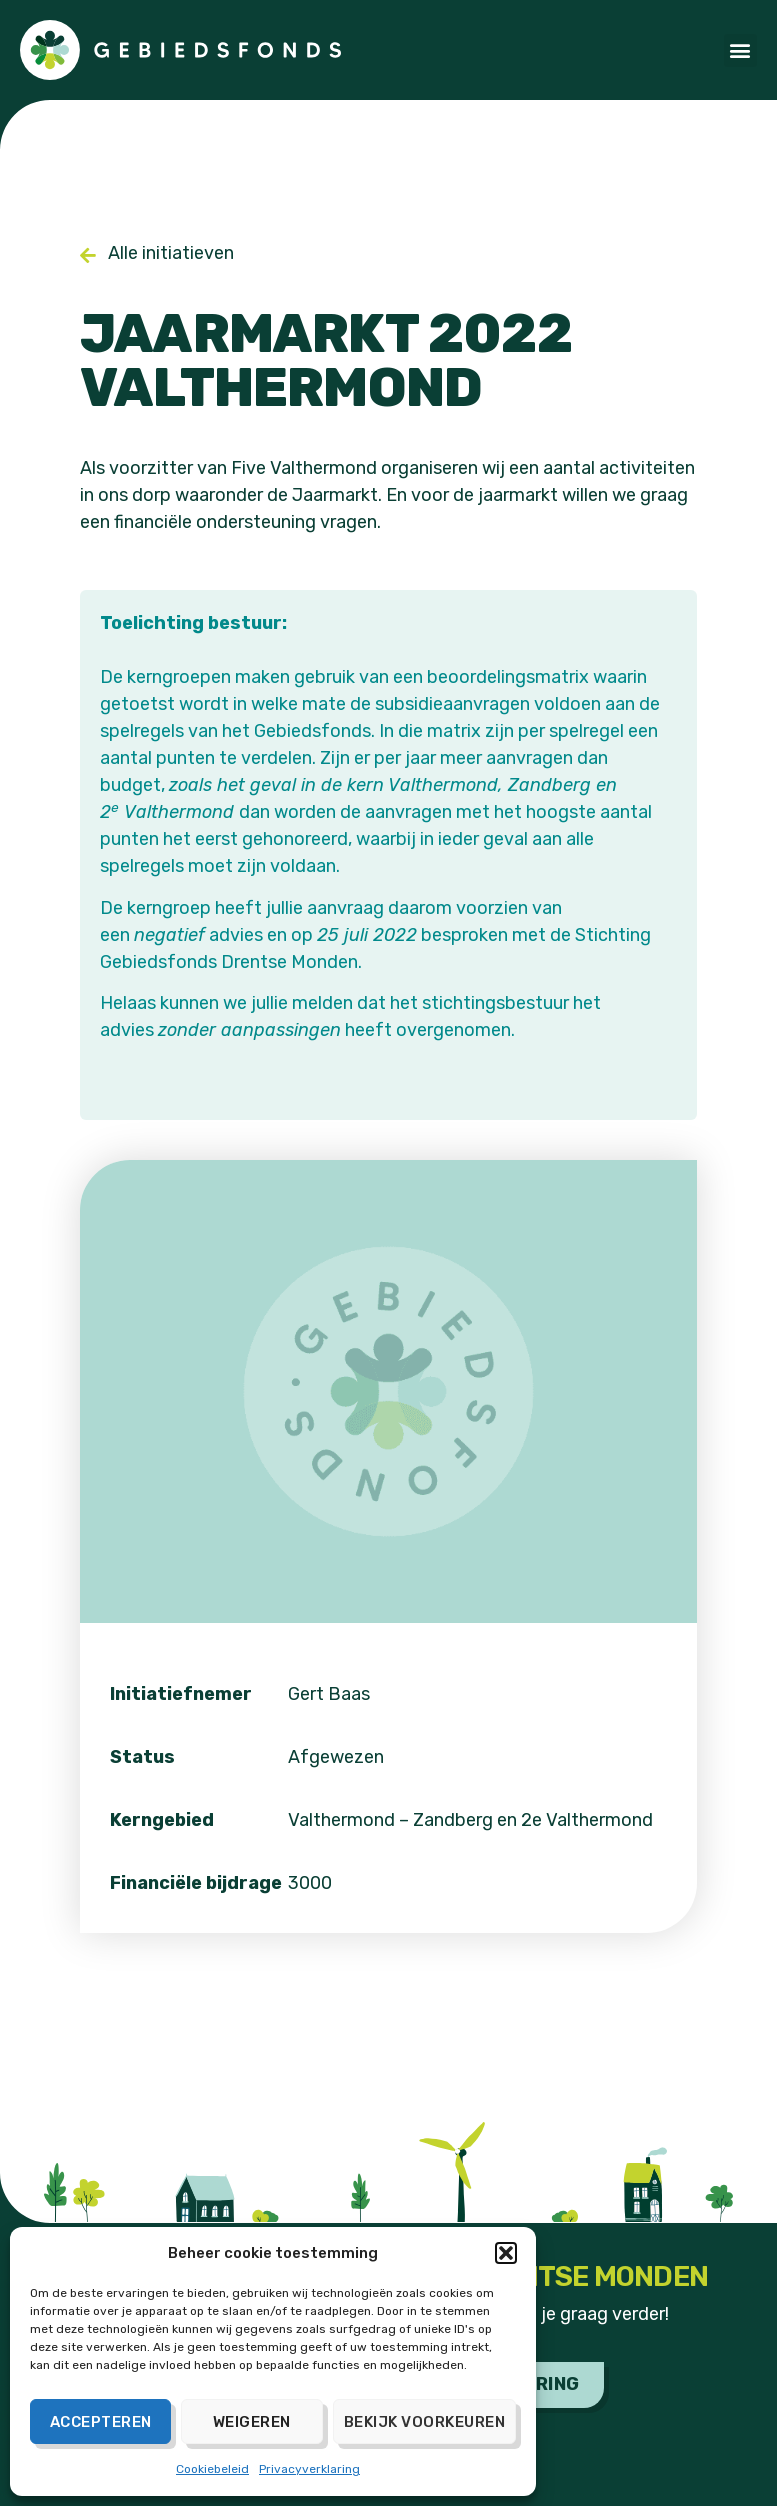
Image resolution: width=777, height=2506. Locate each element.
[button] (506, 2253)
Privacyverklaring (309, 2469)
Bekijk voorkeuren (425, 2422)
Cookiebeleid (212, 2469)
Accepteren (101, 2422)
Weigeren (252, 2422)
